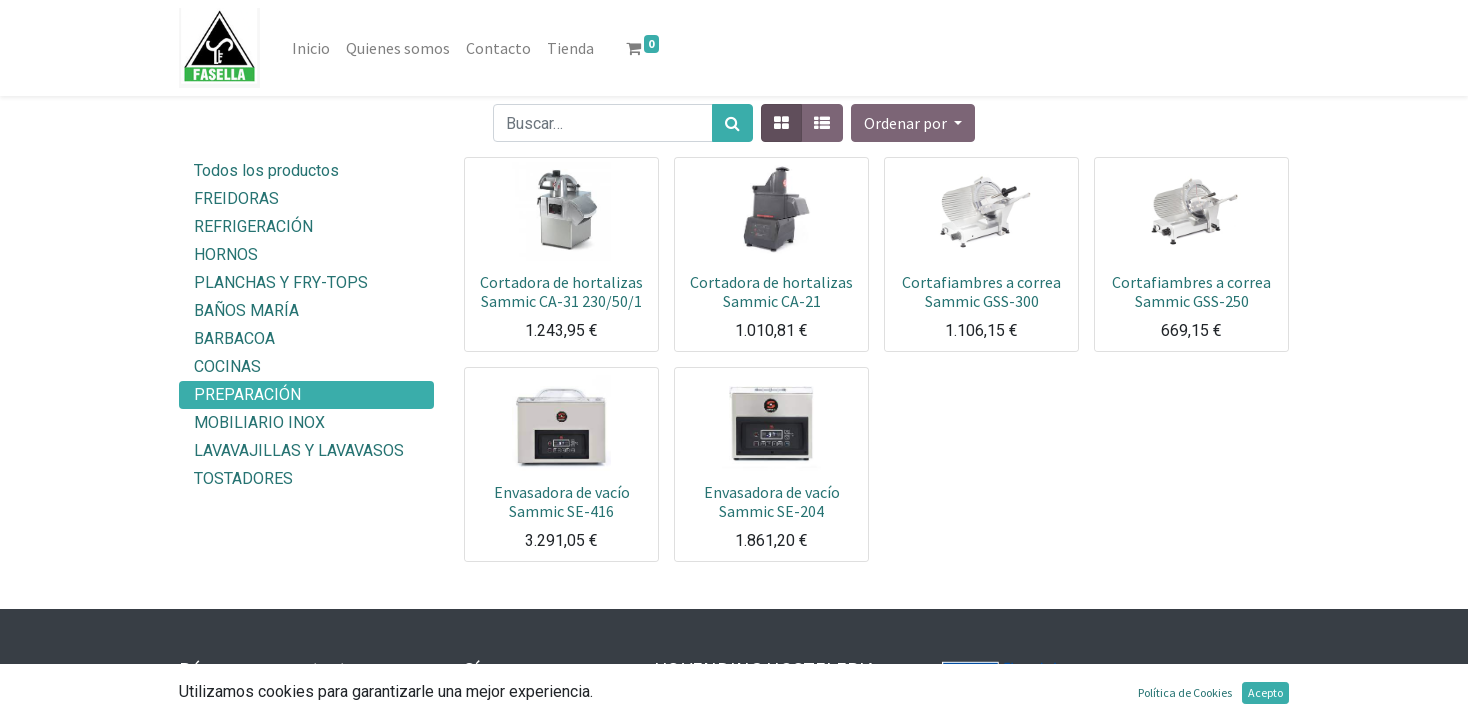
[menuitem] (311, 48)
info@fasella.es (267, 704)
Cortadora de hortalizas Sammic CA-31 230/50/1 (561, 291)
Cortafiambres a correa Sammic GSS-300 (981, 291)
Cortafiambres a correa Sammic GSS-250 (1191, 291)
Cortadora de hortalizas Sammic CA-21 (771, 291)
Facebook (531, 704)
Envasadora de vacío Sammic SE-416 (562, 501)
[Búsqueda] (732, 123)
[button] (913, 123)
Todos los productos (266, 170)
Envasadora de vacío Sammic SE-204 (772, 501)
